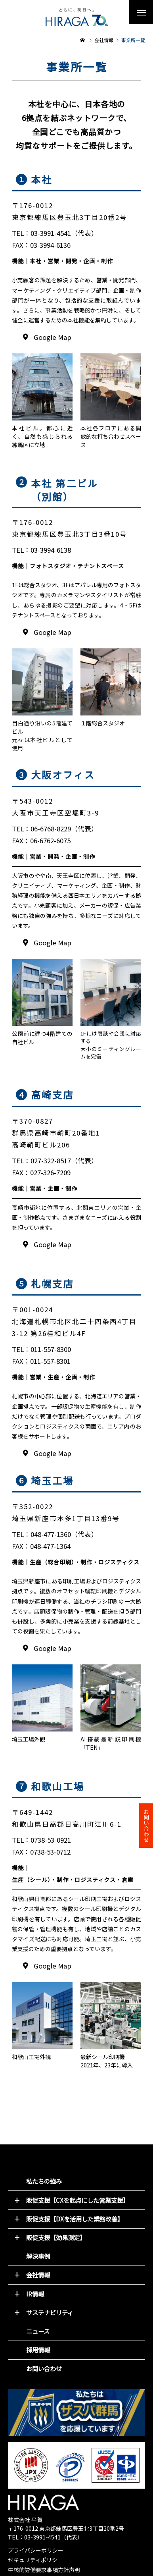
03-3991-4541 (42, 2537)
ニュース (38, 2331)
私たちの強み (44, 2181)
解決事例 (38, 2256)
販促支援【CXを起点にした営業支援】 (77, 2200)
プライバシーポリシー (35, 2550)
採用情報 (38, 2349)
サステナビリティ (49, 2312)
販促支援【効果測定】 (56, 2237)
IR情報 (35, 2293)
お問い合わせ (44, 2368)
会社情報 (38, 2274)
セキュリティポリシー (35, 2560)
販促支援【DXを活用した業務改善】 (74, 2218)
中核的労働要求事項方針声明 (44, 2570)
